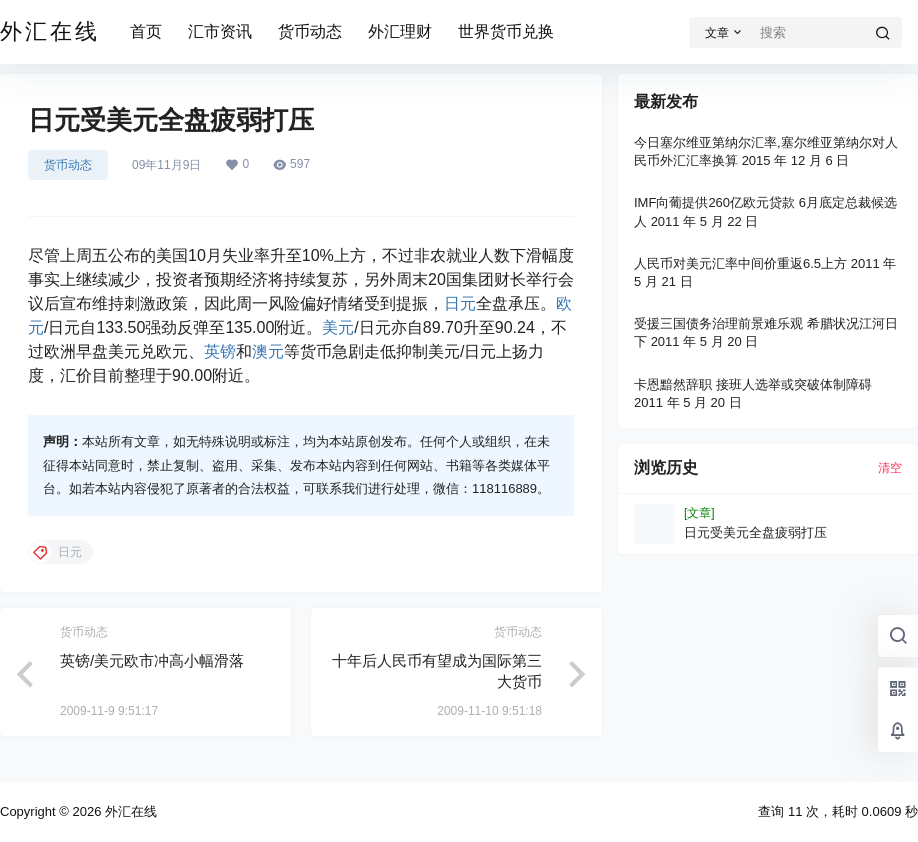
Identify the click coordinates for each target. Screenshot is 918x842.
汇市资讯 (220, 31)
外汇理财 (400, 31)
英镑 (220, 351)
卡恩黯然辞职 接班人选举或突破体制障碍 (753, 384)
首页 (146, 31)
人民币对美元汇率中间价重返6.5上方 (740, 263)
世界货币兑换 (506, 31)
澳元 (268, 351)
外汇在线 (129, 811)
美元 (338, 327)
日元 (460, 303)
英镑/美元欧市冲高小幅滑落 (152, 660)
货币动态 (310, 31)
